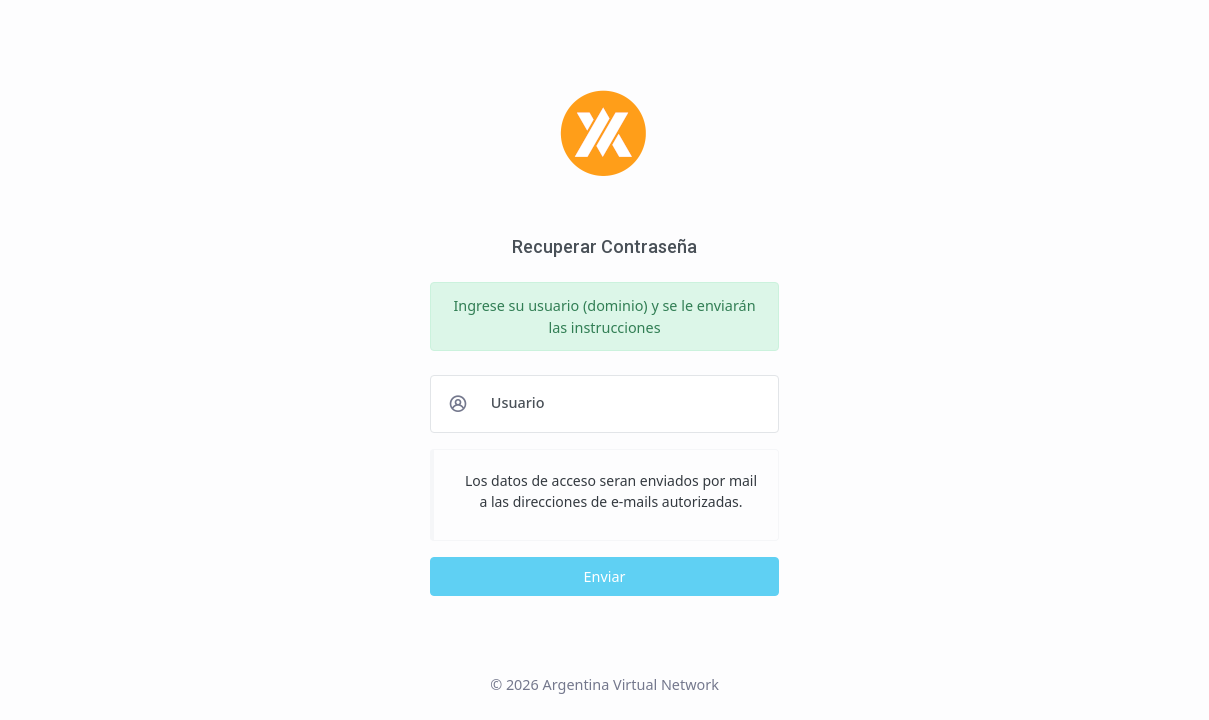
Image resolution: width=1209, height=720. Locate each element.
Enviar (605, 576)
